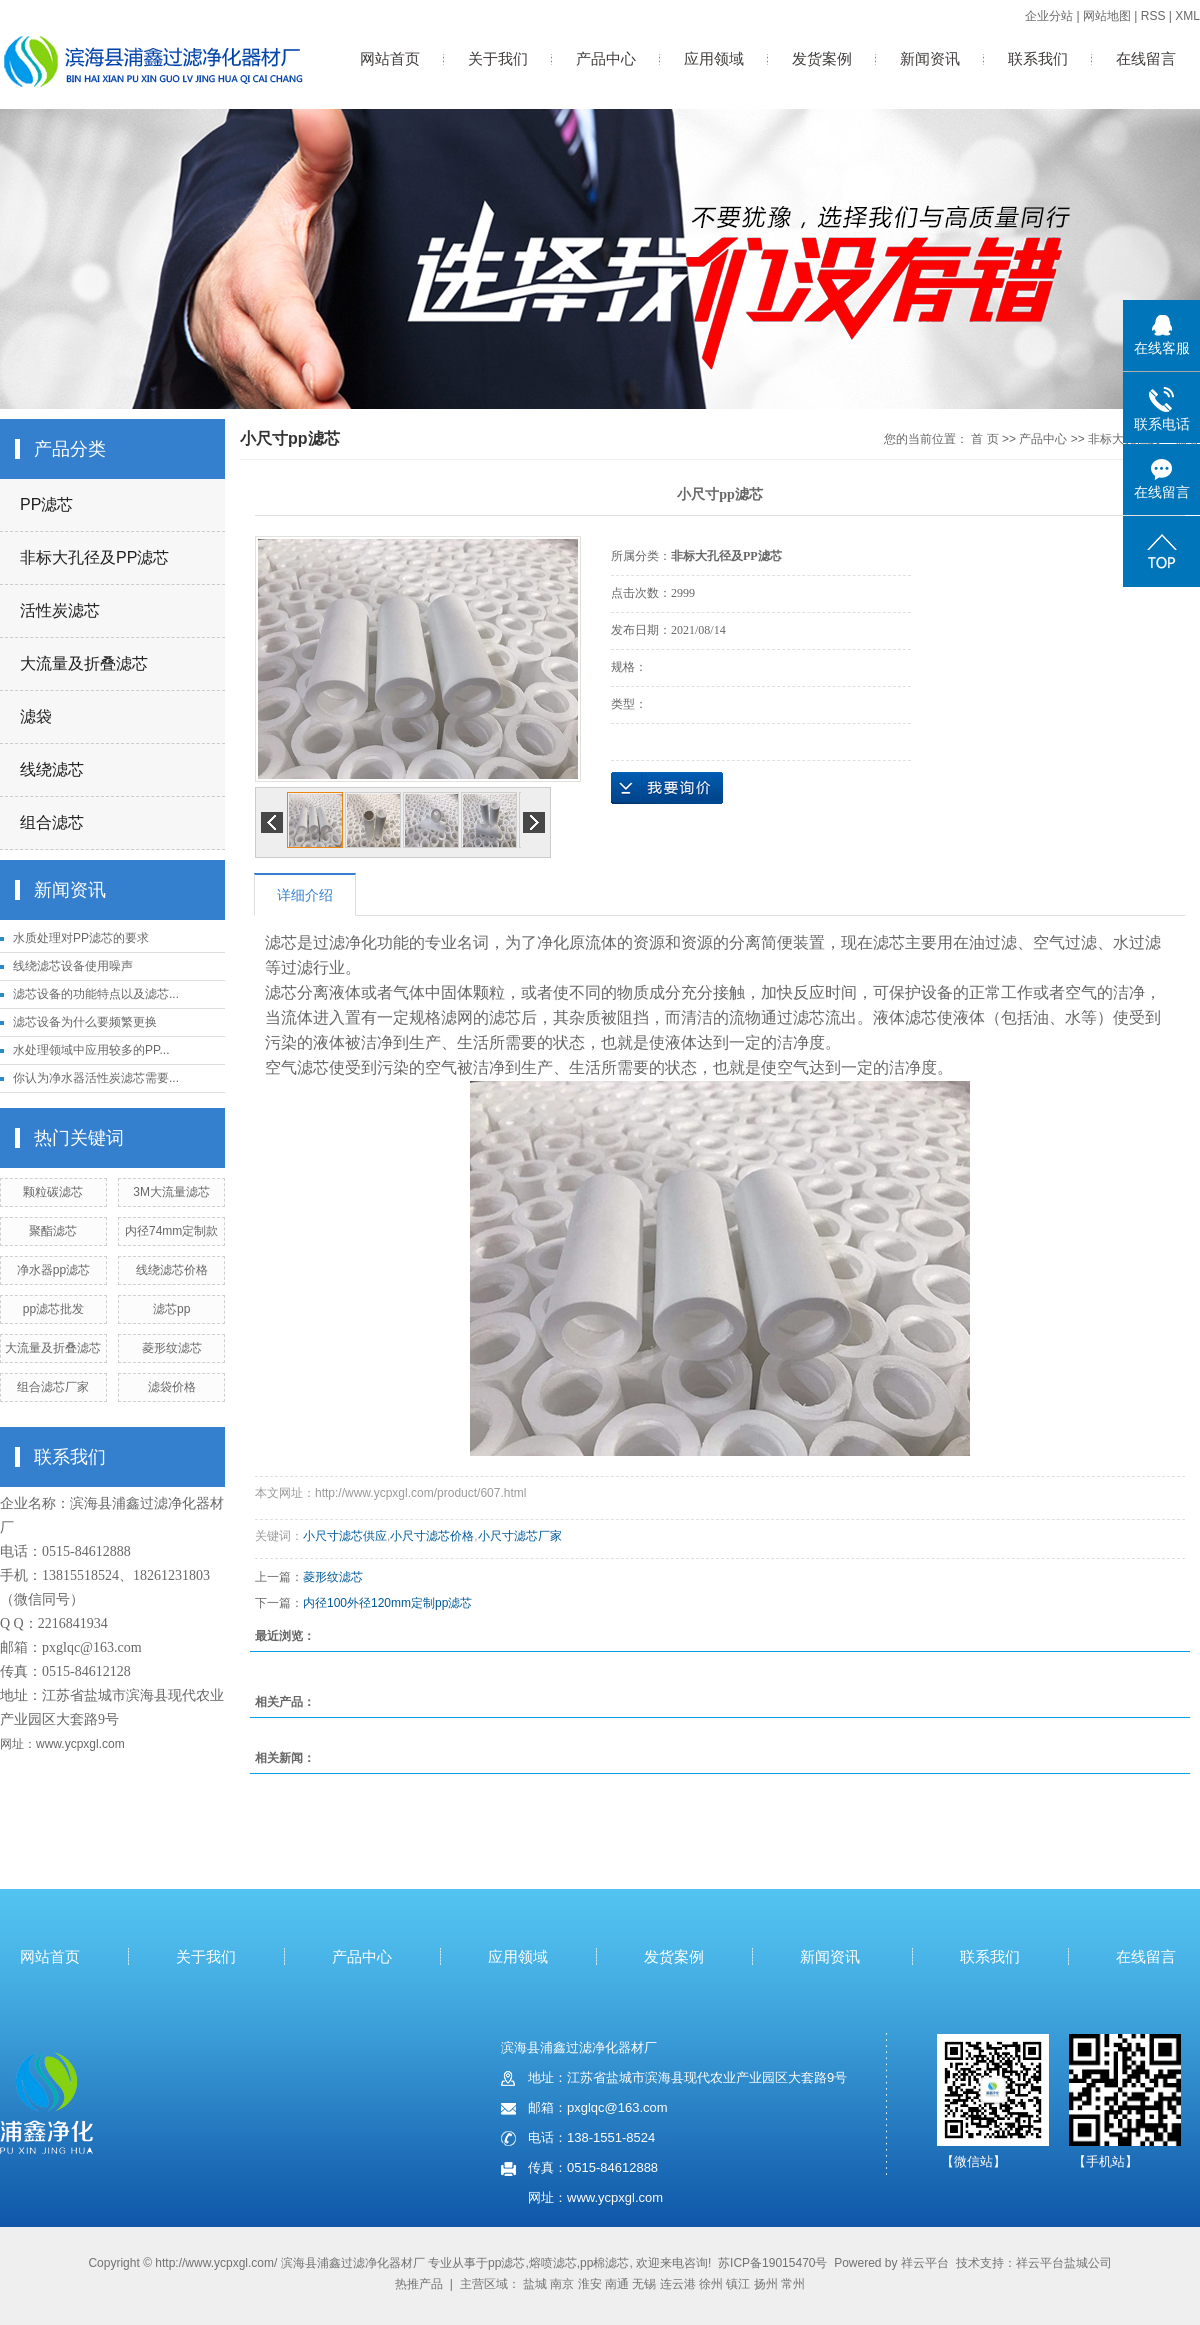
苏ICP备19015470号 (772, 2263)
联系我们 (1038, 58)
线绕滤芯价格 (172, 1270)
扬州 (766, 2284)
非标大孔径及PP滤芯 (94, 557)
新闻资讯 (930, 58)
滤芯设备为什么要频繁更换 (85, 1022)
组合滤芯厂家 (53, 1387)
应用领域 (714, 58)
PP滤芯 (46, 504)
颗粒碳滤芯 (53, 1192)
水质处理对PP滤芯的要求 (81, 938)
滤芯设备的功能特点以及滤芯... (96, 994)
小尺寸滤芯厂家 (520, 1536)
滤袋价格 (172, 1387)
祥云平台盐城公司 (1064, 2263)
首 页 (984, 439)
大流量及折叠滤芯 (84, 663)
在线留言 (1146, 58)
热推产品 (419, 2284)
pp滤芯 (506, 2263)
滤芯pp (171, 1309)
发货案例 (822, 58)
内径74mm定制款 (171, 1231)
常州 (793, 2284)
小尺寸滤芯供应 (345, 1536)
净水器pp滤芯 (53, 1270)
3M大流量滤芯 (171, 1192)
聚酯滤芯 (53, 1231)
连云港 (678, 2284)
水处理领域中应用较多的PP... (91, 1050)
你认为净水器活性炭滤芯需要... (96, 1078)
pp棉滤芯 (604, 2263)
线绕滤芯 (52, 769)
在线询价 (667, 788)
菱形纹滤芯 (172, 1348)
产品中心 (606, 58)
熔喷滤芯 (553, 2263)
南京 (562, 2284)
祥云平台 (925, 2263)
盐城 (535, 2284)
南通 (617, 2284)
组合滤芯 (52, 822)
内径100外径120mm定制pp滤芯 (387, 1603)
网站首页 (390, 58)
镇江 (738, 2284)
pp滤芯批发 (53, 1309)
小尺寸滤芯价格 (432, 1536)
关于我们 (498, 58)
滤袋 (36, 716)
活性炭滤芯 (60, 610)
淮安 (590, 2284)
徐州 (711, 2284)
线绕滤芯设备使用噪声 (73, 966)
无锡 (644, 2284)
